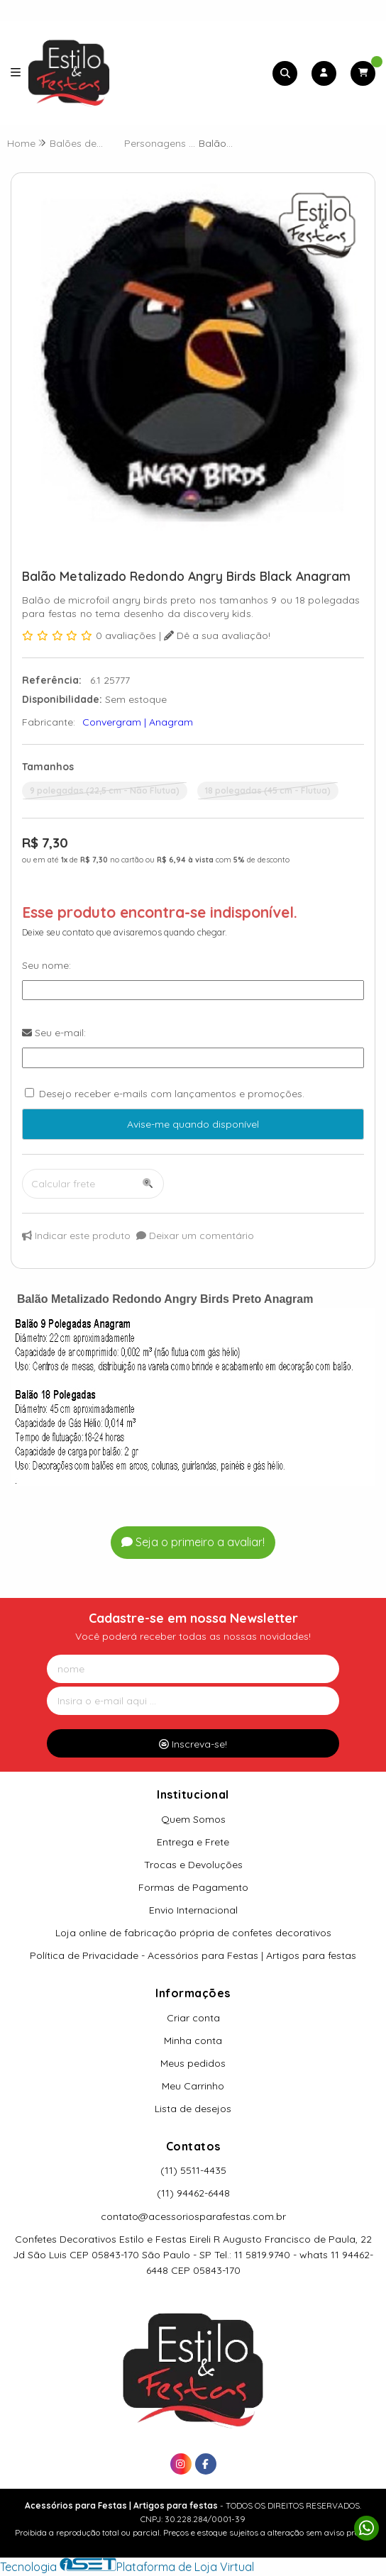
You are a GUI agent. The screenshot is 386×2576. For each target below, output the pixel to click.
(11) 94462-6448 (193, 2193)
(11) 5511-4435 (193, 2170)
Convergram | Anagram (137, 722)
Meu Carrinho (193, 2086)
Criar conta (193, 2017)
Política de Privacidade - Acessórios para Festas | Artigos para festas (193, 1955)
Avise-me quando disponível (193, 1124)
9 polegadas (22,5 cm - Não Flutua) (105, 790)
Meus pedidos (193, 2063)
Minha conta (193, 2040)
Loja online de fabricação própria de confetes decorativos (193, 1932)
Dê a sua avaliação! (217, 635)
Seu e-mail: (54, 1032)
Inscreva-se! (193, 1744)
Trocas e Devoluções (193, 1864)
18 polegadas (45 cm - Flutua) (268, 790)
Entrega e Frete (193, 1842)
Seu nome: (46, 965)
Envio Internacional (193, 1910)
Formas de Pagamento (193, 1887)
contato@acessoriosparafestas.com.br (193, 2216)
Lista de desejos (193, 2108)
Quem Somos (193, 1819)
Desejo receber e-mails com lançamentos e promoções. (171, 1093)
